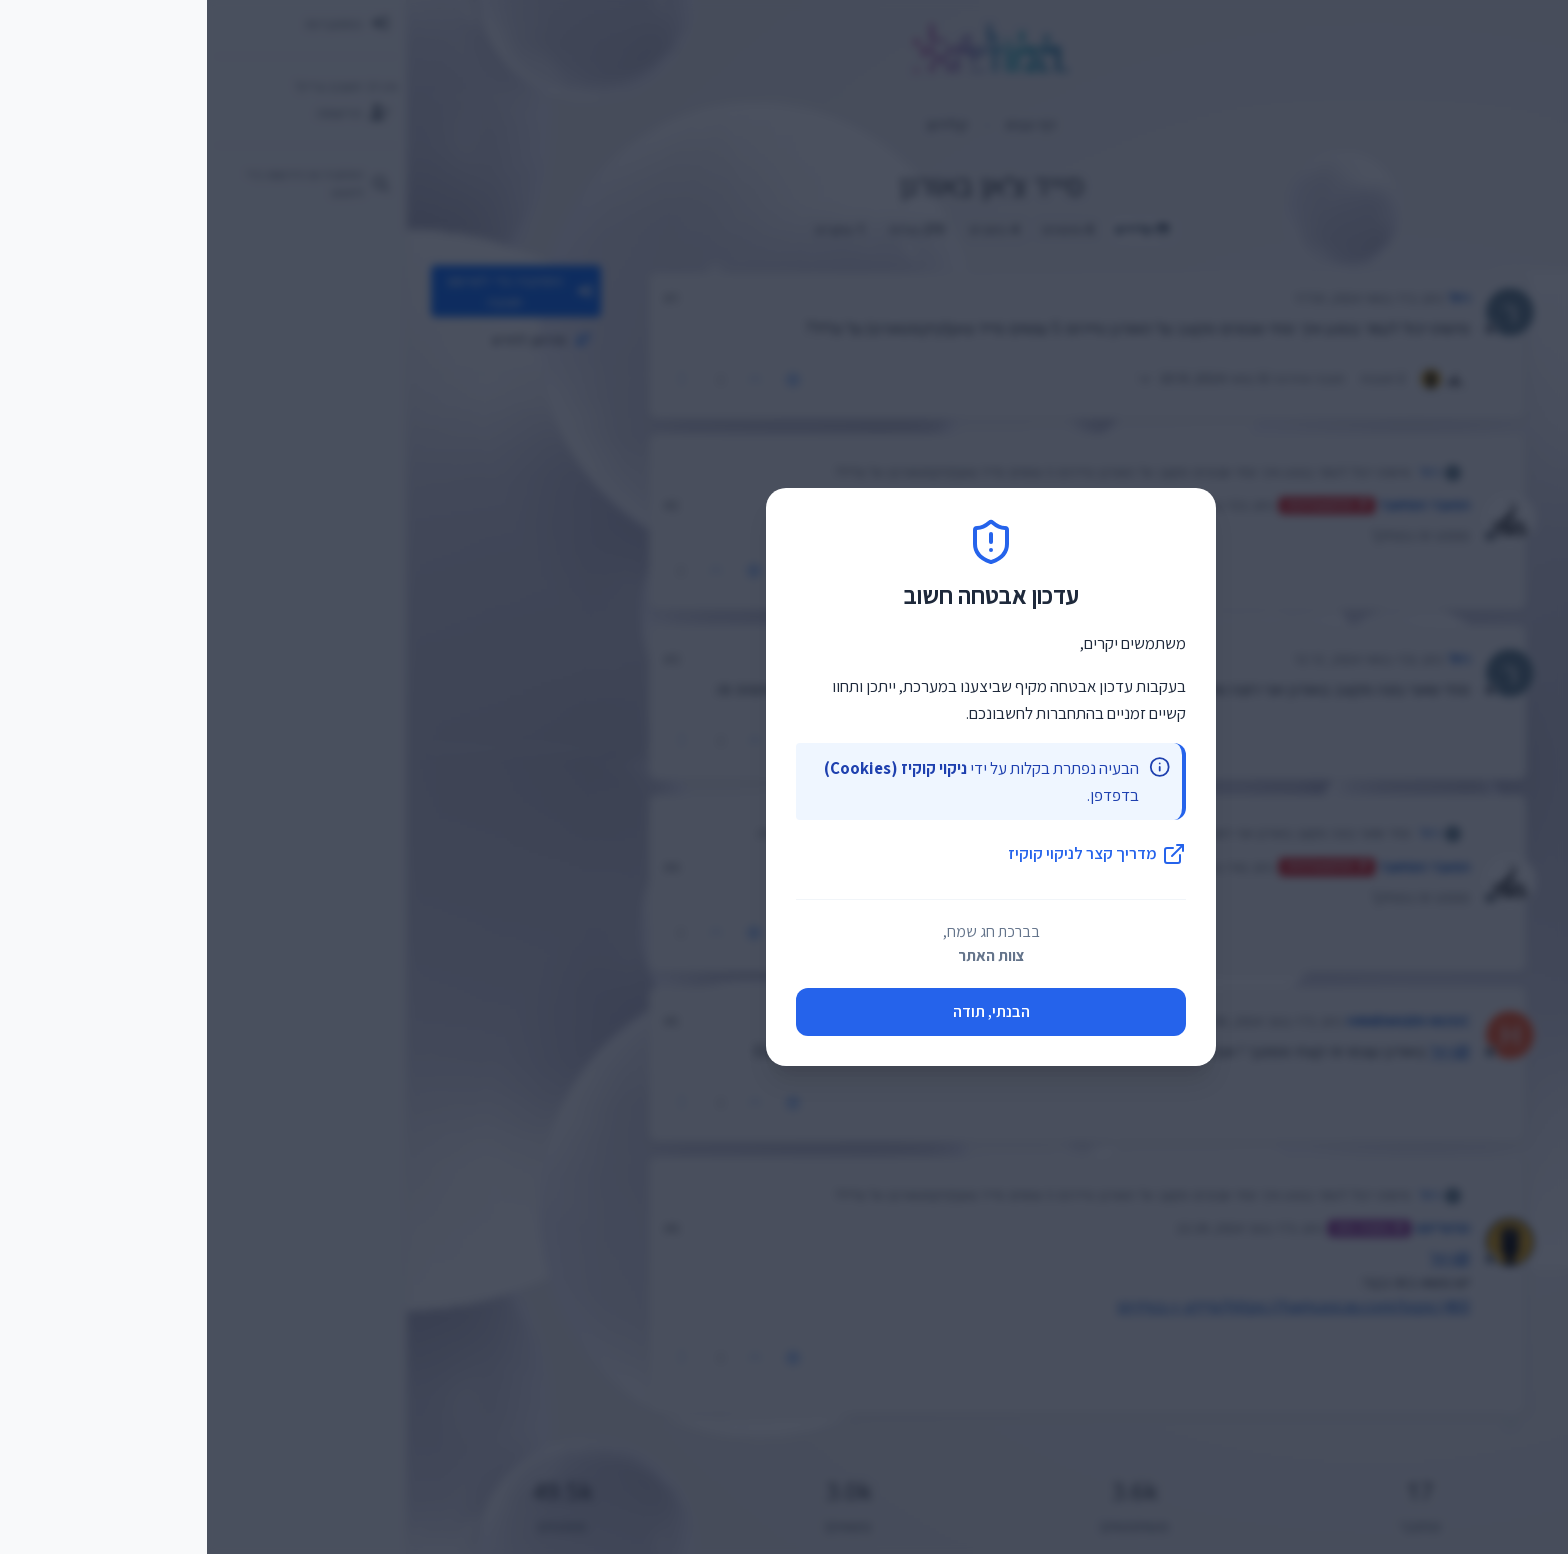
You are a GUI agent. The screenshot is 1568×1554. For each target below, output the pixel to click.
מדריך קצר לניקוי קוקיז (890, 854)
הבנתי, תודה (784, 1011)
